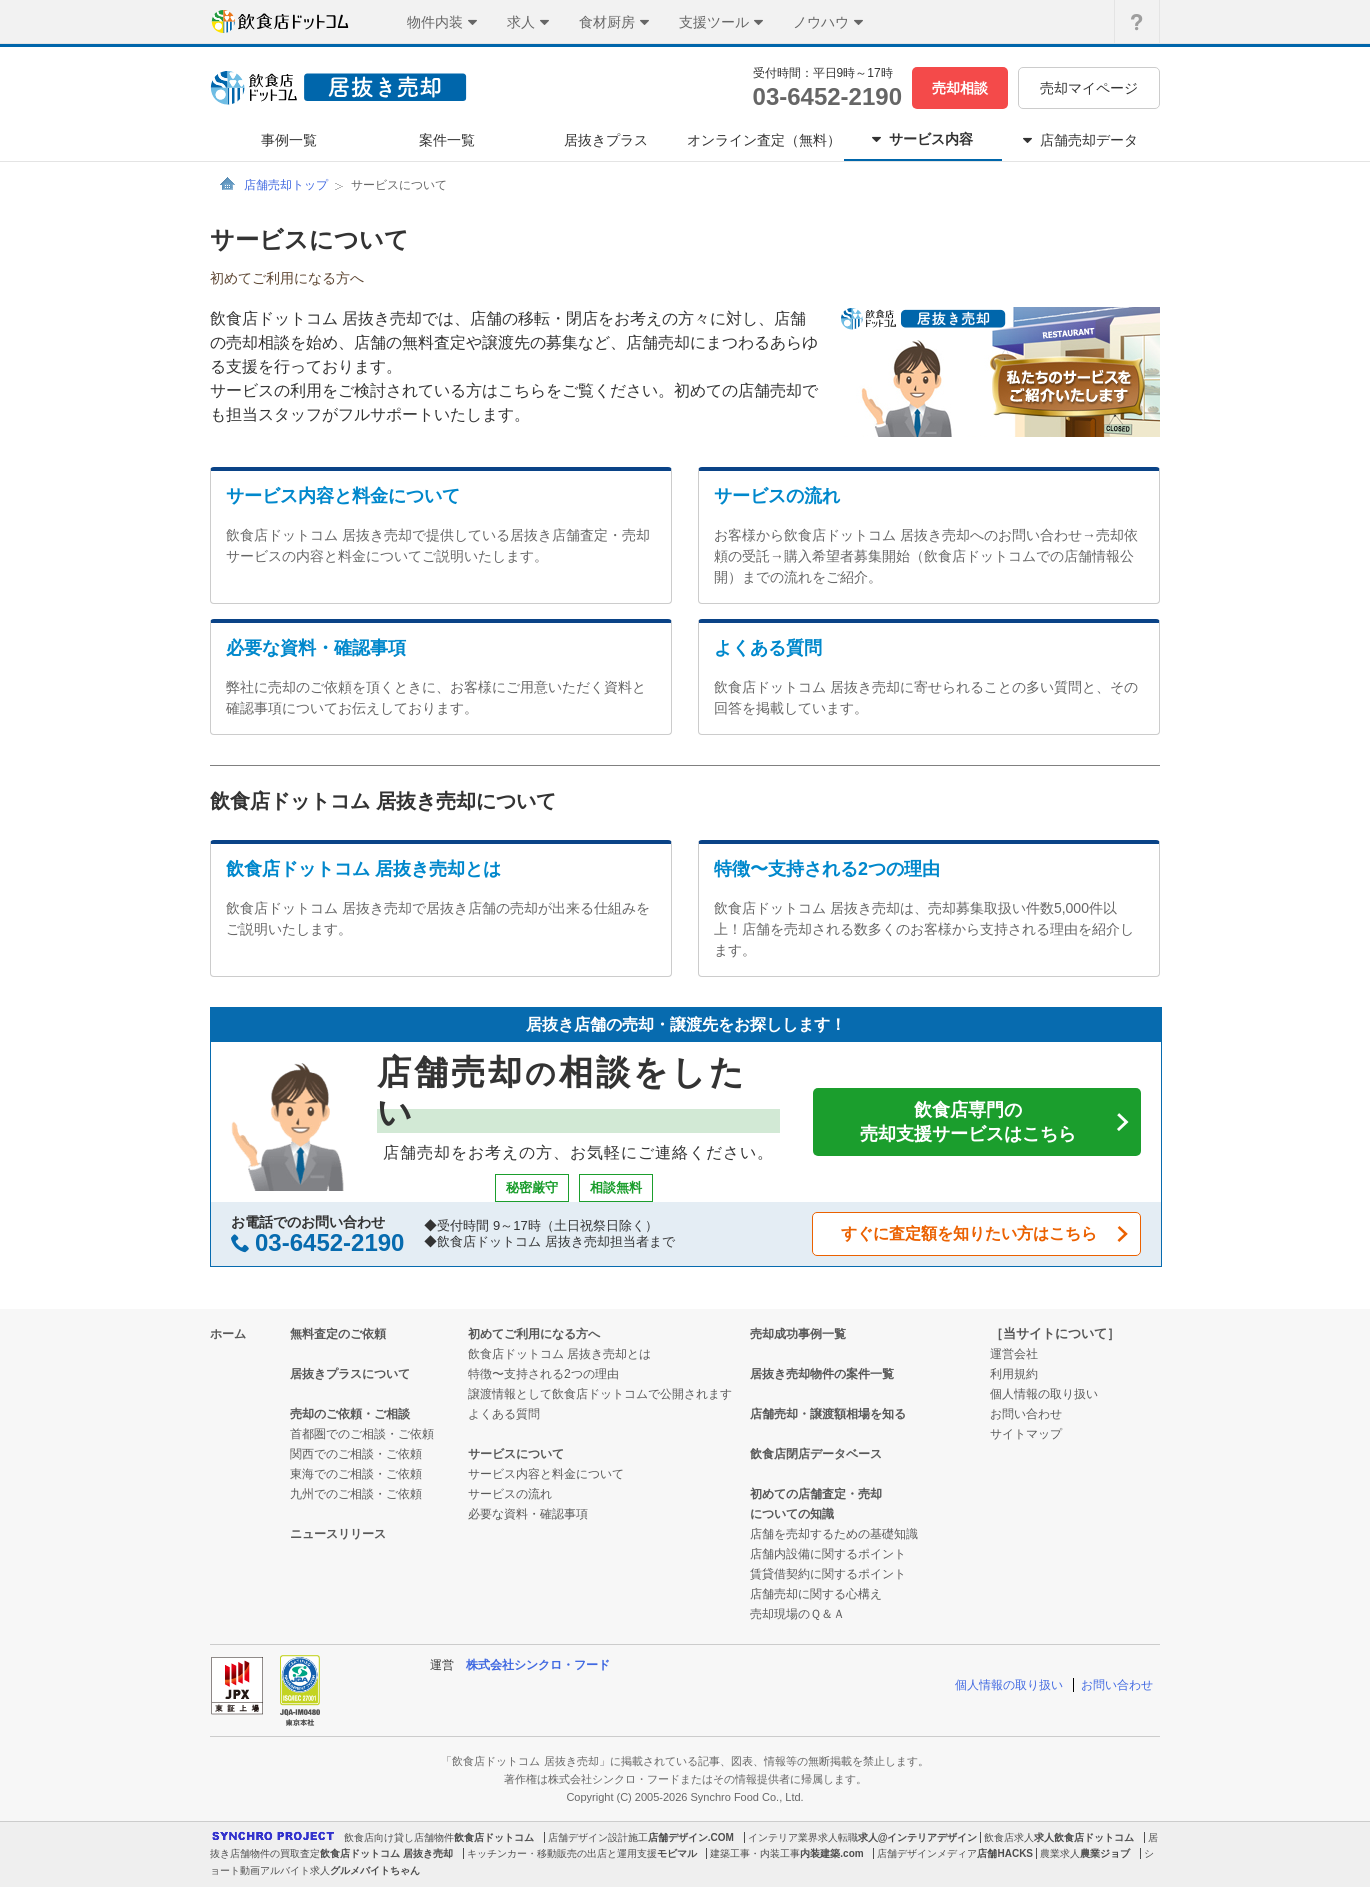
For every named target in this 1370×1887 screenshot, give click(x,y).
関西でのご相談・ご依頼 (356, 1454)
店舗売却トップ (286, 185)
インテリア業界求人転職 (803, 1837)
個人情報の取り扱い (1044, 1394)
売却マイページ (1089, 88)
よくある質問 (768, 648)
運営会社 (1014, 1354)
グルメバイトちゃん (375, 1870)
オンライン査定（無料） (764, 140)
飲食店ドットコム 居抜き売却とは (363, 869)
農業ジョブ (1105, 1853)
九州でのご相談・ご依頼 (356, 1494)
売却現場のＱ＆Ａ (797, 1614)
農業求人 (1060, 1853)
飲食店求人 (1009, 1837)
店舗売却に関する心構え (816, 1594)
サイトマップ (1026, 1434)
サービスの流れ (777, 496)
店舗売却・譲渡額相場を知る (828, 1414)
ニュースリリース (338, 1534)
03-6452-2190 (827, 96)
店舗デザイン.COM (691, 1837)
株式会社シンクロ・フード (538, 1665)
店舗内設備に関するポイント (828, 1554)
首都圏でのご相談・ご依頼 (362, 1434)
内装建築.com (831, 1853)
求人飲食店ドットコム (1084, 1837)
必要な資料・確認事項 (316, 648)
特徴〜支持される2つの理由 (827, 869)
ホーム (228, 1334)
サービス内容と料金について (343, 496)
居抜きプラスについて (350, 1374)
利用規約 (1014, 1374)
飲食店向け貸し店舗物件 (399, 1837)
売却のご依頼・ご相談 (350, 1414)
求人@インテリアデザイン (918, 1837)
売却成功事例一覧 (798, 1334)
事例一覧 (289, 140)
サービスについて (516, 1454)
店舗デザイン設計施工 (598, 1837)
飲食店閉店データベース (816, 1454)
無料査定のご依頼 (338, 1334)
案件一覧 (447, 140)
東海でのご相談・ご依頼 (356, 1474)
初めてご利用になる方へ (534, 1334)
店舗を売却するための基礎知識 (834, 1534)
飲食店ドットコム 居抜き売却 (386, 1853)
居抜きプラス (606, 140)
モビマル (677, 1853)
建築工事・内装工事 (755, 1853)
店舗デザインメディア (927, 1853)
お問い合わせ (1026, 1414)
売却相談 (960, 88)
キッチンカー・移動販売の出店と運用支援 (562, 1853)
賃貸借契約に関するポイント (828, 1574)
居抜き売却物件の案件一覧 (822, 1374)
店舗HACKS (1005, 1853)
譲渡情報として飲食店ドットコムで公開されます (600, 1394)
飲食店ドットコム (494, 1837)
